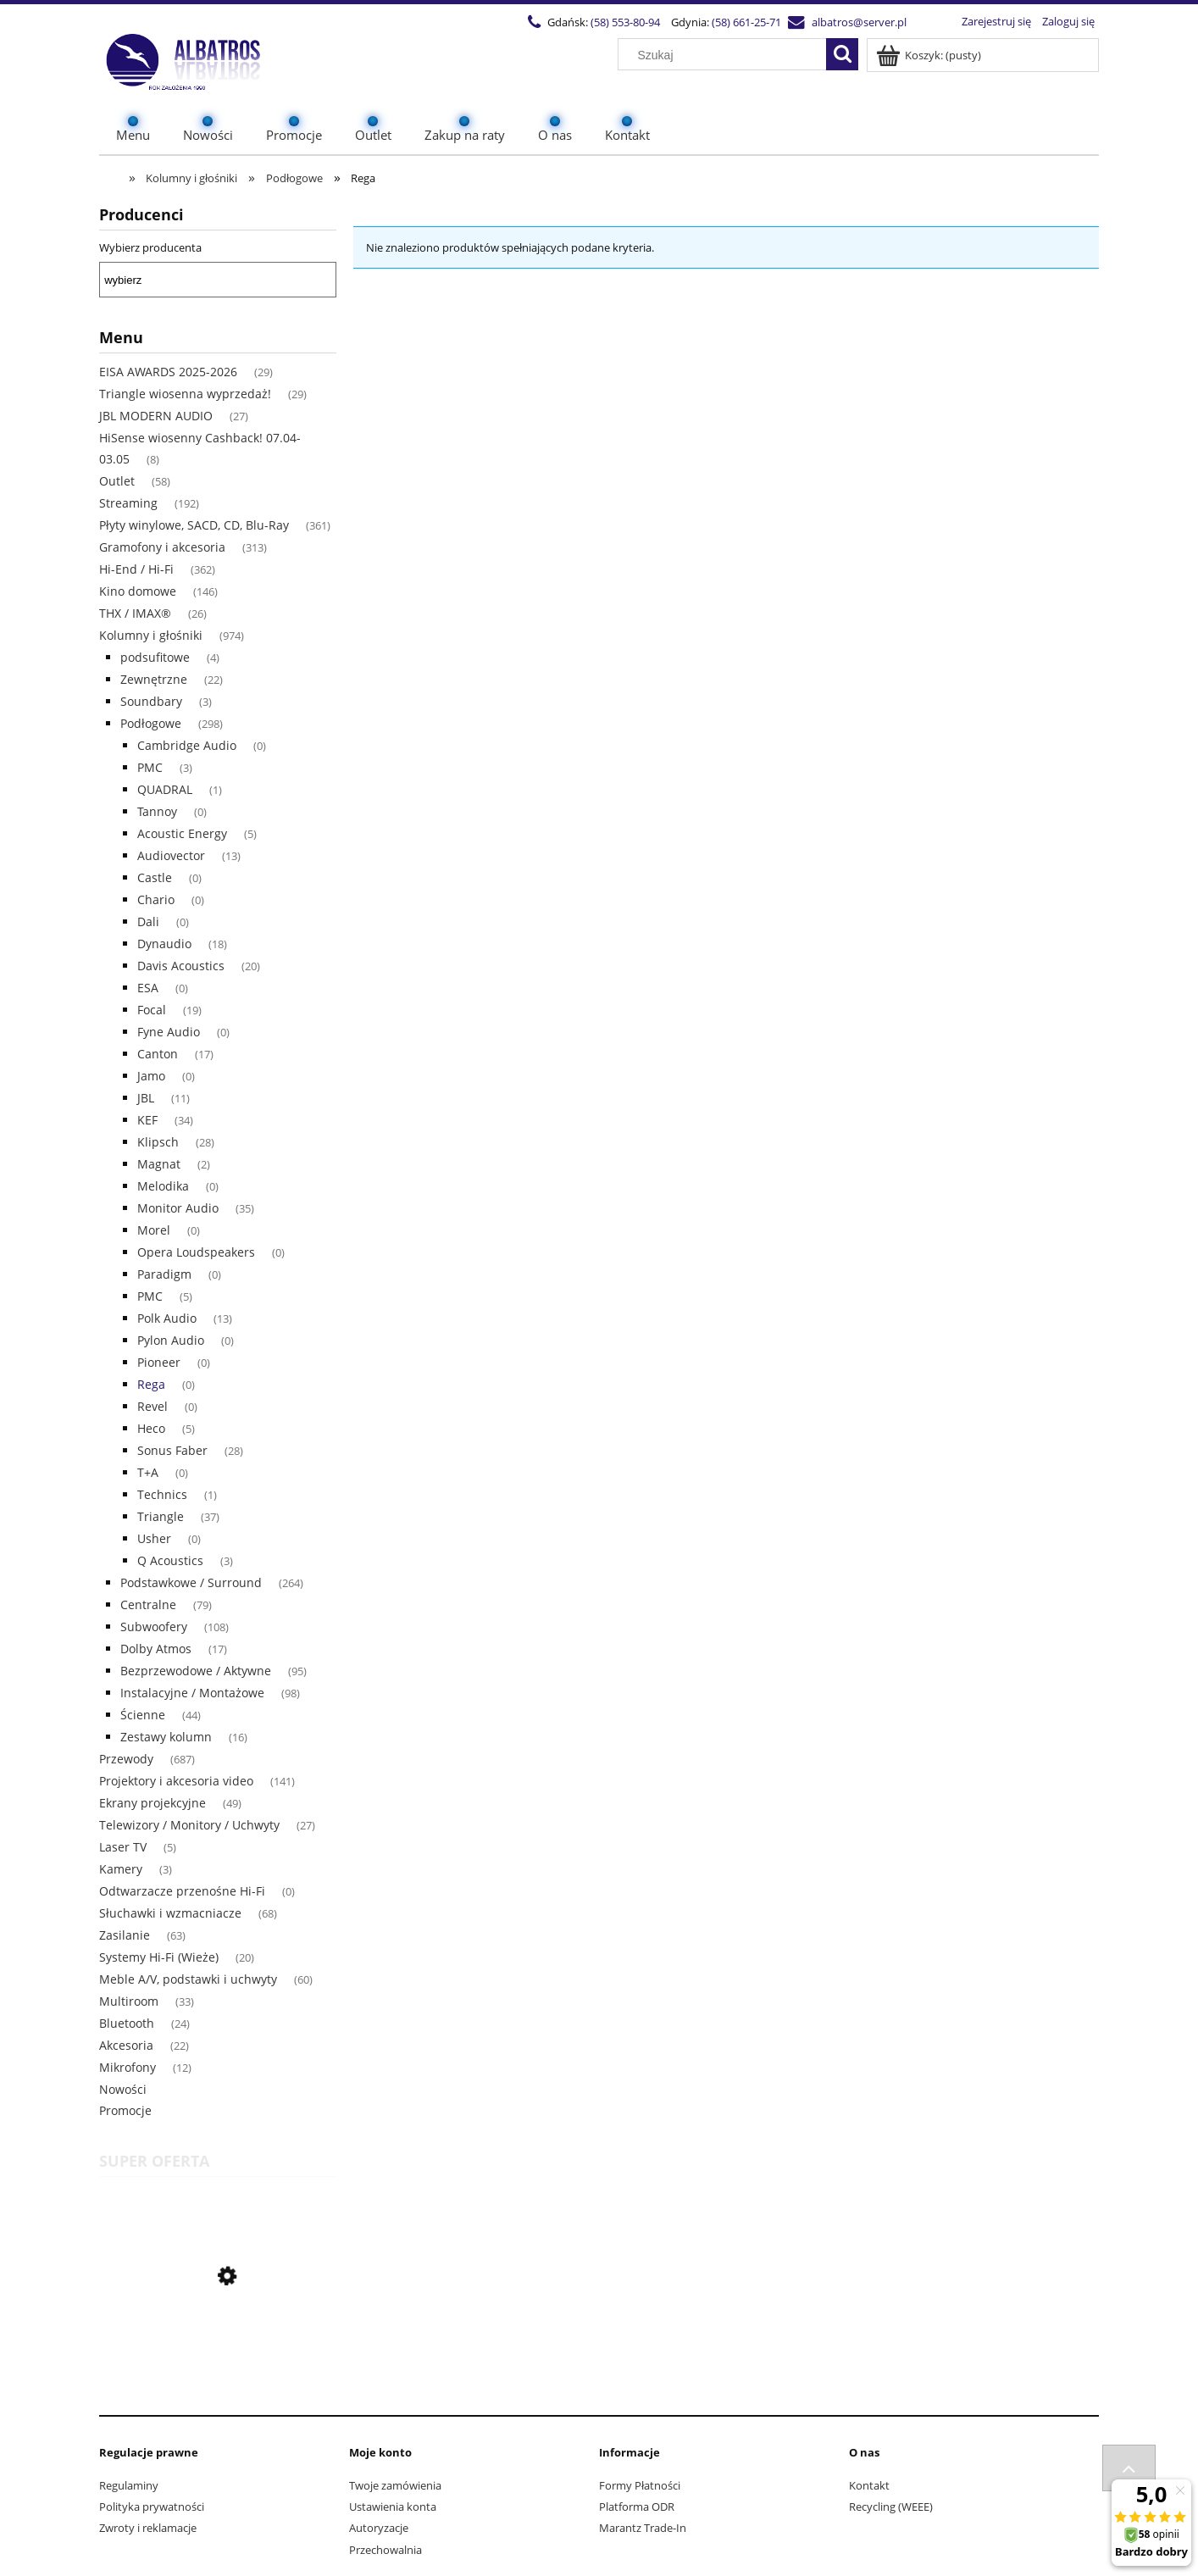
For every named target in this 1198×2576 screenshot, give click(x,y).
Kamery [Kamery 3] (120, 1869)
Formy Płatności (639, 2485)
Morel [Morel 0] (153, 1230)
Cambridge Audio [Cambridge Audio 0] (186, 745)
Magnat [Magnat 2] (158, 1164)
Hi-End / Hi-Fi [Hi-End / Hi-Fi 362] (136, 569)
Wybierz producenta (150, 247)
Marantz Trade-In (642, 2527)
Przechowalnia (385, 2549)
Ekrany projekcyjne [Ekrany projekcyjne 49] (152, 1803)
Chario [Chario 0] (156, 899)
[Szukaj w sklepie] (726, 55)
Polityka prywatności (151, 2506)
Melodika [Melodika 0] (163, 1186)
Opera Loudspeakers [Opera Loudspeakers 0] (196, 1252)
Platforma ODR (636, 2506)
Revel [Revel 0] (152, 1406)
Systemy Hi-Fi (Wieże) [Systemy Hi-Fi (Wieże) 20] (159, 1957)
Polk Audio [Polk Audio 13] (167, 1318)
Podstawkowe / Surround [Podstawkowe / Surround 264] (191, 1582)
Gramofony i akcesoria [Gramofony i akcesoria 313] (162, 547)
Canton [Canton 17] (157, 1054)
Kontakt (869, 2485)
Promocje (125, 2110)
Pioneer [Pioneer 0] (158, 1362)
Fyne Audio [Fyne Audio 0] (168, 1032)
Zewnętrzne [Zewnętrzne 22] (153, 679)
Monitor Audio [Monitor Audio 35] (178, 1208)
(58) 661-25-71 (746, 22)
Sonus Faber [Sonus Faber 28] (172, 1450)
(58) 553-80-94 (625, 22)
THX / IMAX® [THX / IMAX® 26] (135, 613)
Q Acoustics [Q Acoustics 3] (170, 1560)
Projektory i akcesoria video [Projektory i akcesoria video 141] (176, 1781)
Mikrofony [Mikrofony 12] (127, 2067)
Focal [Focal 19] (151, 1010)
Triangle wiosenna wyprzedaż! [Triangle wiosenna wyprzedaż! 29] (185, 394)
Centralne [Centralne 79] (148, 1604)
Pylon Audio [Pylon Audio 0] (170, 1340)
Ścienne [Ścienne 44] (142, 1715)
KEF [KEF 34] (147, 1120)
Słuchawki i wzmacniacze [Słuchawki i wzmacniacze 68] (170, 1913)
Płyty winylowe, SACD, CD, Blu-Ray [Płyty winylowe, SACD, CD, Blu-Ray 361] (194, 525)
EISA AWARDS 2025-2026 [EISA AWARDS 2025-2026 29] (168, 372)
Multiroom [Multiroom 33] (128, 2001)
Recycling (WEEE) (891, 2506)
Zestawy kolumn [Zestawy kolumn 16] (166, 1737)
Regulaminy (128, 2485)
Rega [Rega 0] (151, 1384)
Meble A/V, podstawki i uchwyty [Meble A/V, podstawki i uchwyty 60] (188, 1979)
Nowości (123, 2089)
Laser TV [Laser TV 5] (123, 1847)
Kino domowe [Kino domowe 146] (137, 591)
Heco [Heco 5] (151, 1428)
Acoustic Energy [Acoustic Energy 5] (182, 833)
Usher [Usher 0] (154, 1538)
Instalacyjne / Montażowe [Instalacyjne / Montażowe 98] (192, 1693)
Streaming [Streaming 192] (128, 503)
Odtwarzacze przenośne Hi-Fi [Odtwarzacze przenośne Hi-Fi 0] (182, 1891)
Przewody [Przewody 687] (126, 1759)
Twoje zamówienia (395, 2485)
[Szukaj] (842, 54)
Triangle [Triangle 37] (160, 1516)
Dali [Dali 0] (148, 921)
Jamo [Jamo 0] (151, 1076)
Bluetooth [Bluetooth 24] (126, 2023)
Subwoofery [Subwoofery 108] (153, 1626)
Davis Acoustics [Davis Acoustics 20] (181, 966)
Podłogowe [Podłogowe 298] (150, 723)
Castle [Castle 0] (154, 877)
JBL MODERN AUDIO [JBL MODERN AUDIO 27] (156, 416)
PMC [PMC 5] (150, 1296)
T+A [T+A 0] (147, 1472)
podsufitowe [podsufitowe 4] (155, 657)
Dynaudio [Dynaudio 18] (164, 943)
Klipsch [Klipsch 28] (158, 1142)
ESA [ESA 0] (147, 988)
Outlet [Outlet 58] (117, 481)
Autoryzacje (378, 2527)
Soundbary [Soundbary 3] (151, 701)
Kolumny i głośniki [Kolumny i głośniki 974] (150, 635)
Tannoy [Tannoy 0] (157, 811)
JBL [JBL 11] (145, 1098)
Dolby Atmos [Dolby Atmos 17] (155, 1649)
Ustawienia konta (392, 2506)
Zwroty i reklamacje (148, 2527)
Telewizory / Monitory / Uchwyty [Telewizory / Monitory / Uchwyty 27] (189, 1825)
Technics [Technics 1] (162, 1494)
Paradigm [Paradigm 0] (164, 1274)
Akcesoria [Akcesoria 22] (126, 2045)
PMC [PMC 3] (150, 767)
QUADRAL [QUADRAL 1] (164, 789)
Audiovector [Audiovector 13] (171, 855)
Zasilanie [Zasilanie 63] (124, 1935)
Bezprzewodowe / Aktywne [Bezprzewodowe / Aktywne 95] (195, 1671)
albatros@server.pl (859, 22)
